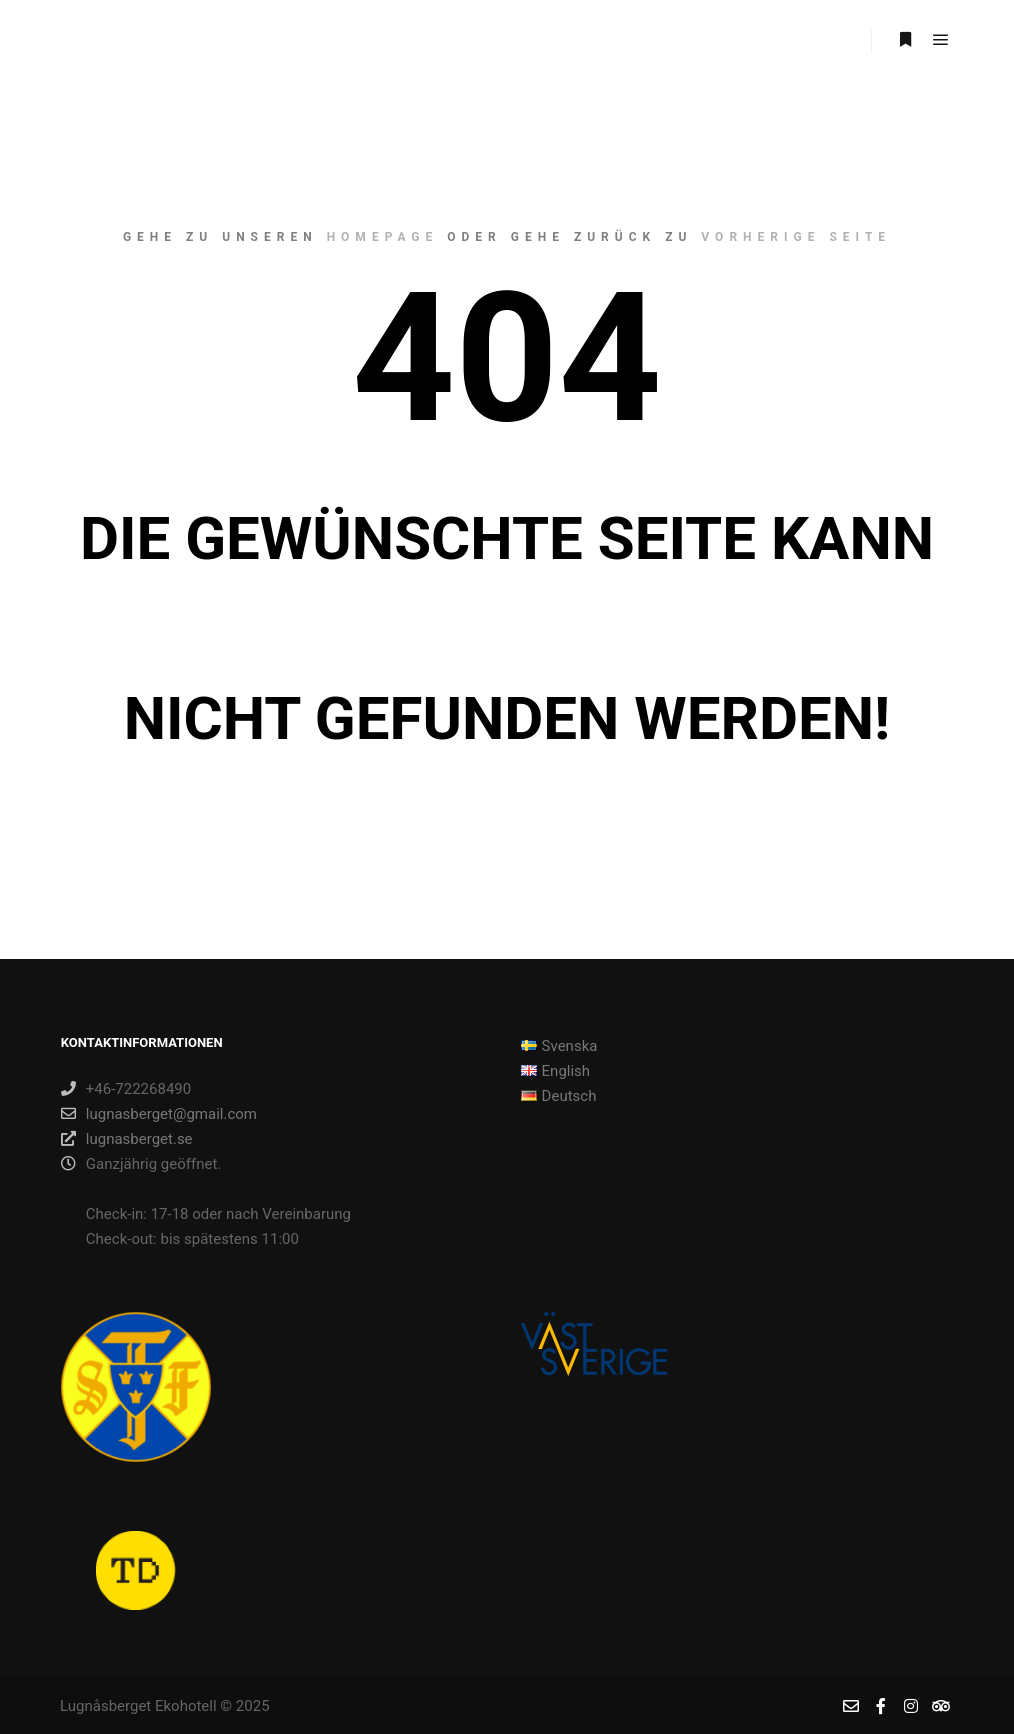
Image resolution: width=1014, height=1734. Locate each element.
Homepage (383, 237)
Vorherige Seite (796, 237)
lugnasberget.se (127, 1139)
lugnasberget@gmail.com (159, 1114)
